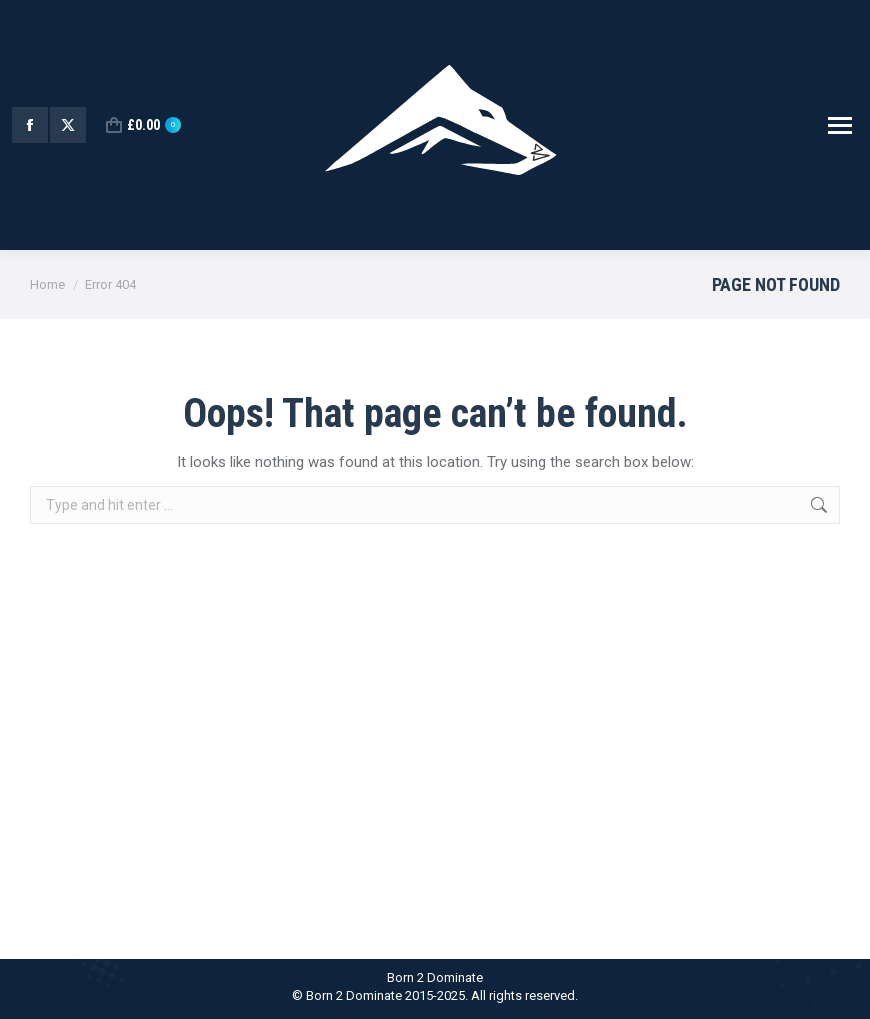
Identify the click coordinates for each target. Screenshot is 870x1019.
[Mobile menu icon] (840, 125)
